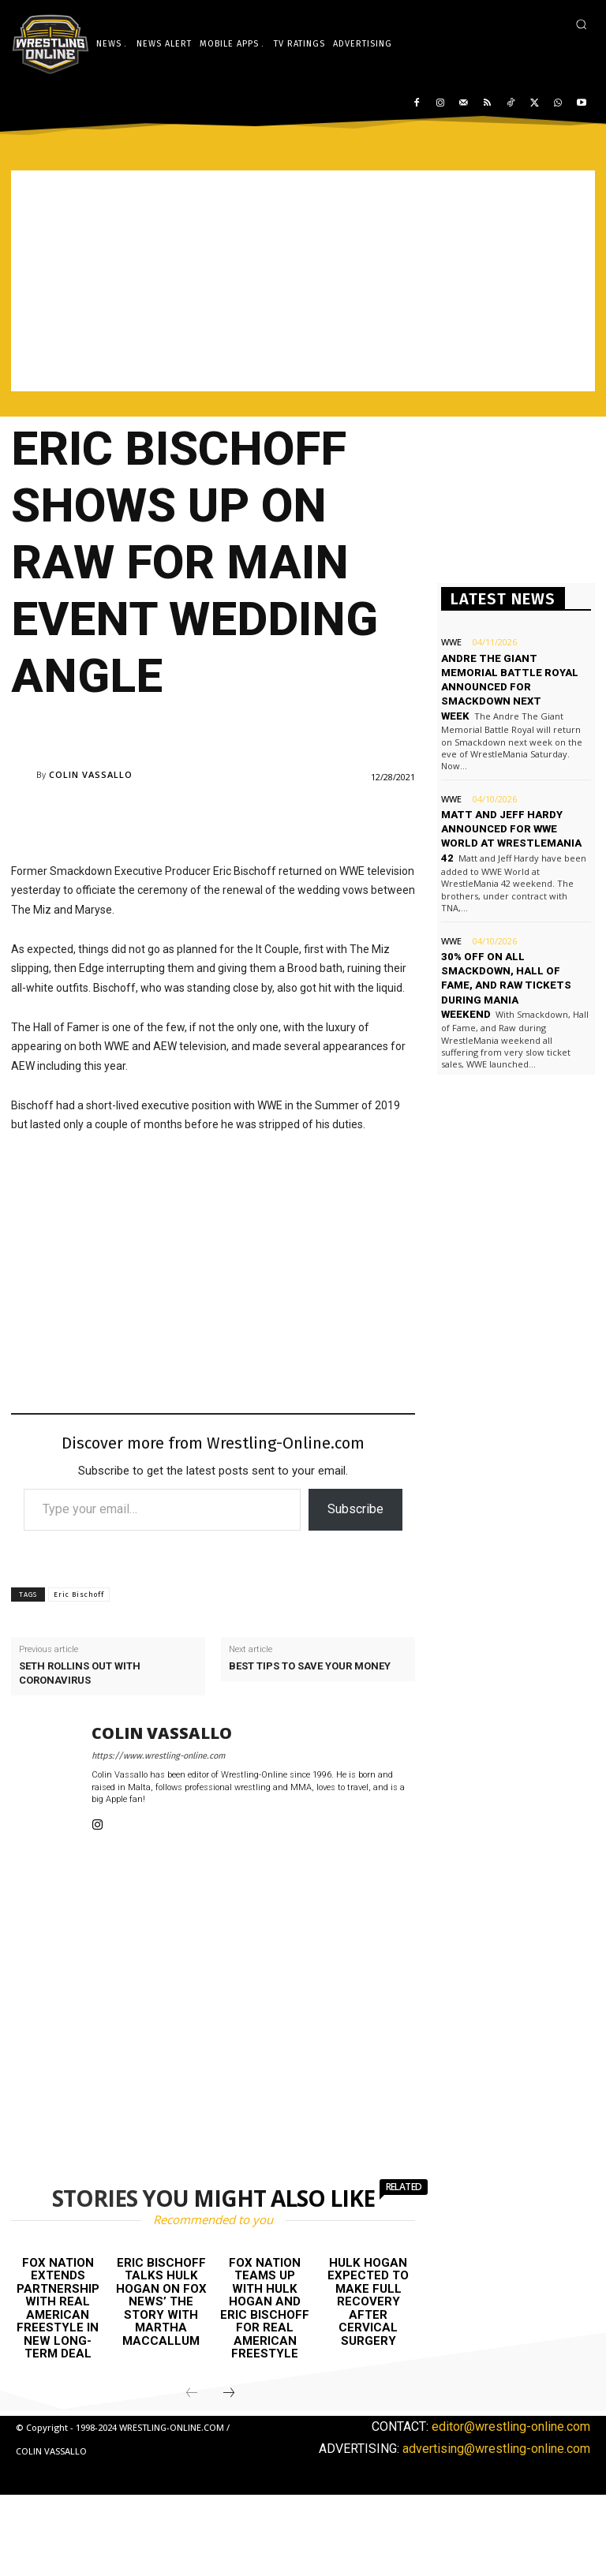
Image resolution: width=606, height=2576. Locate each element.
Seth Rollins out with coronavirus (79, 1673)
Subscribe (355, 1508)
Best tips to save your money (310, 1666)
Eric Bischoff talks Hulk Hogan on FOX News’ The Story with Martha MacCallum (161, 2302)
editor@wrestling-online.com (511, 2426)
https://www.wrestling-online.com (158, 1756)
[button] (581, 24)
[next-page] (229, 2393)
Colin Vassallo (91, 774)
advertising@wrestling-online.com (496, 2447)
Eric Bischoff (79, 1594)
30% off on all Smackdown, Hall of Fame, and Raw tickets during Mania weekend (505, 969)
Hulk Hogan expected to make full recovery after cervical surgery (368, 2302)
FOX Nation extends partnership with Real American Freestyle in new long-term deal (58, 2308)
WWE (451, 641)
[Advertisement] (303, 280)
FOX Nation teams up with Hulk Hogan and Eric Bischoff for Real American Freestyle (264, 2308)
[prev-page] (192, 2393)
